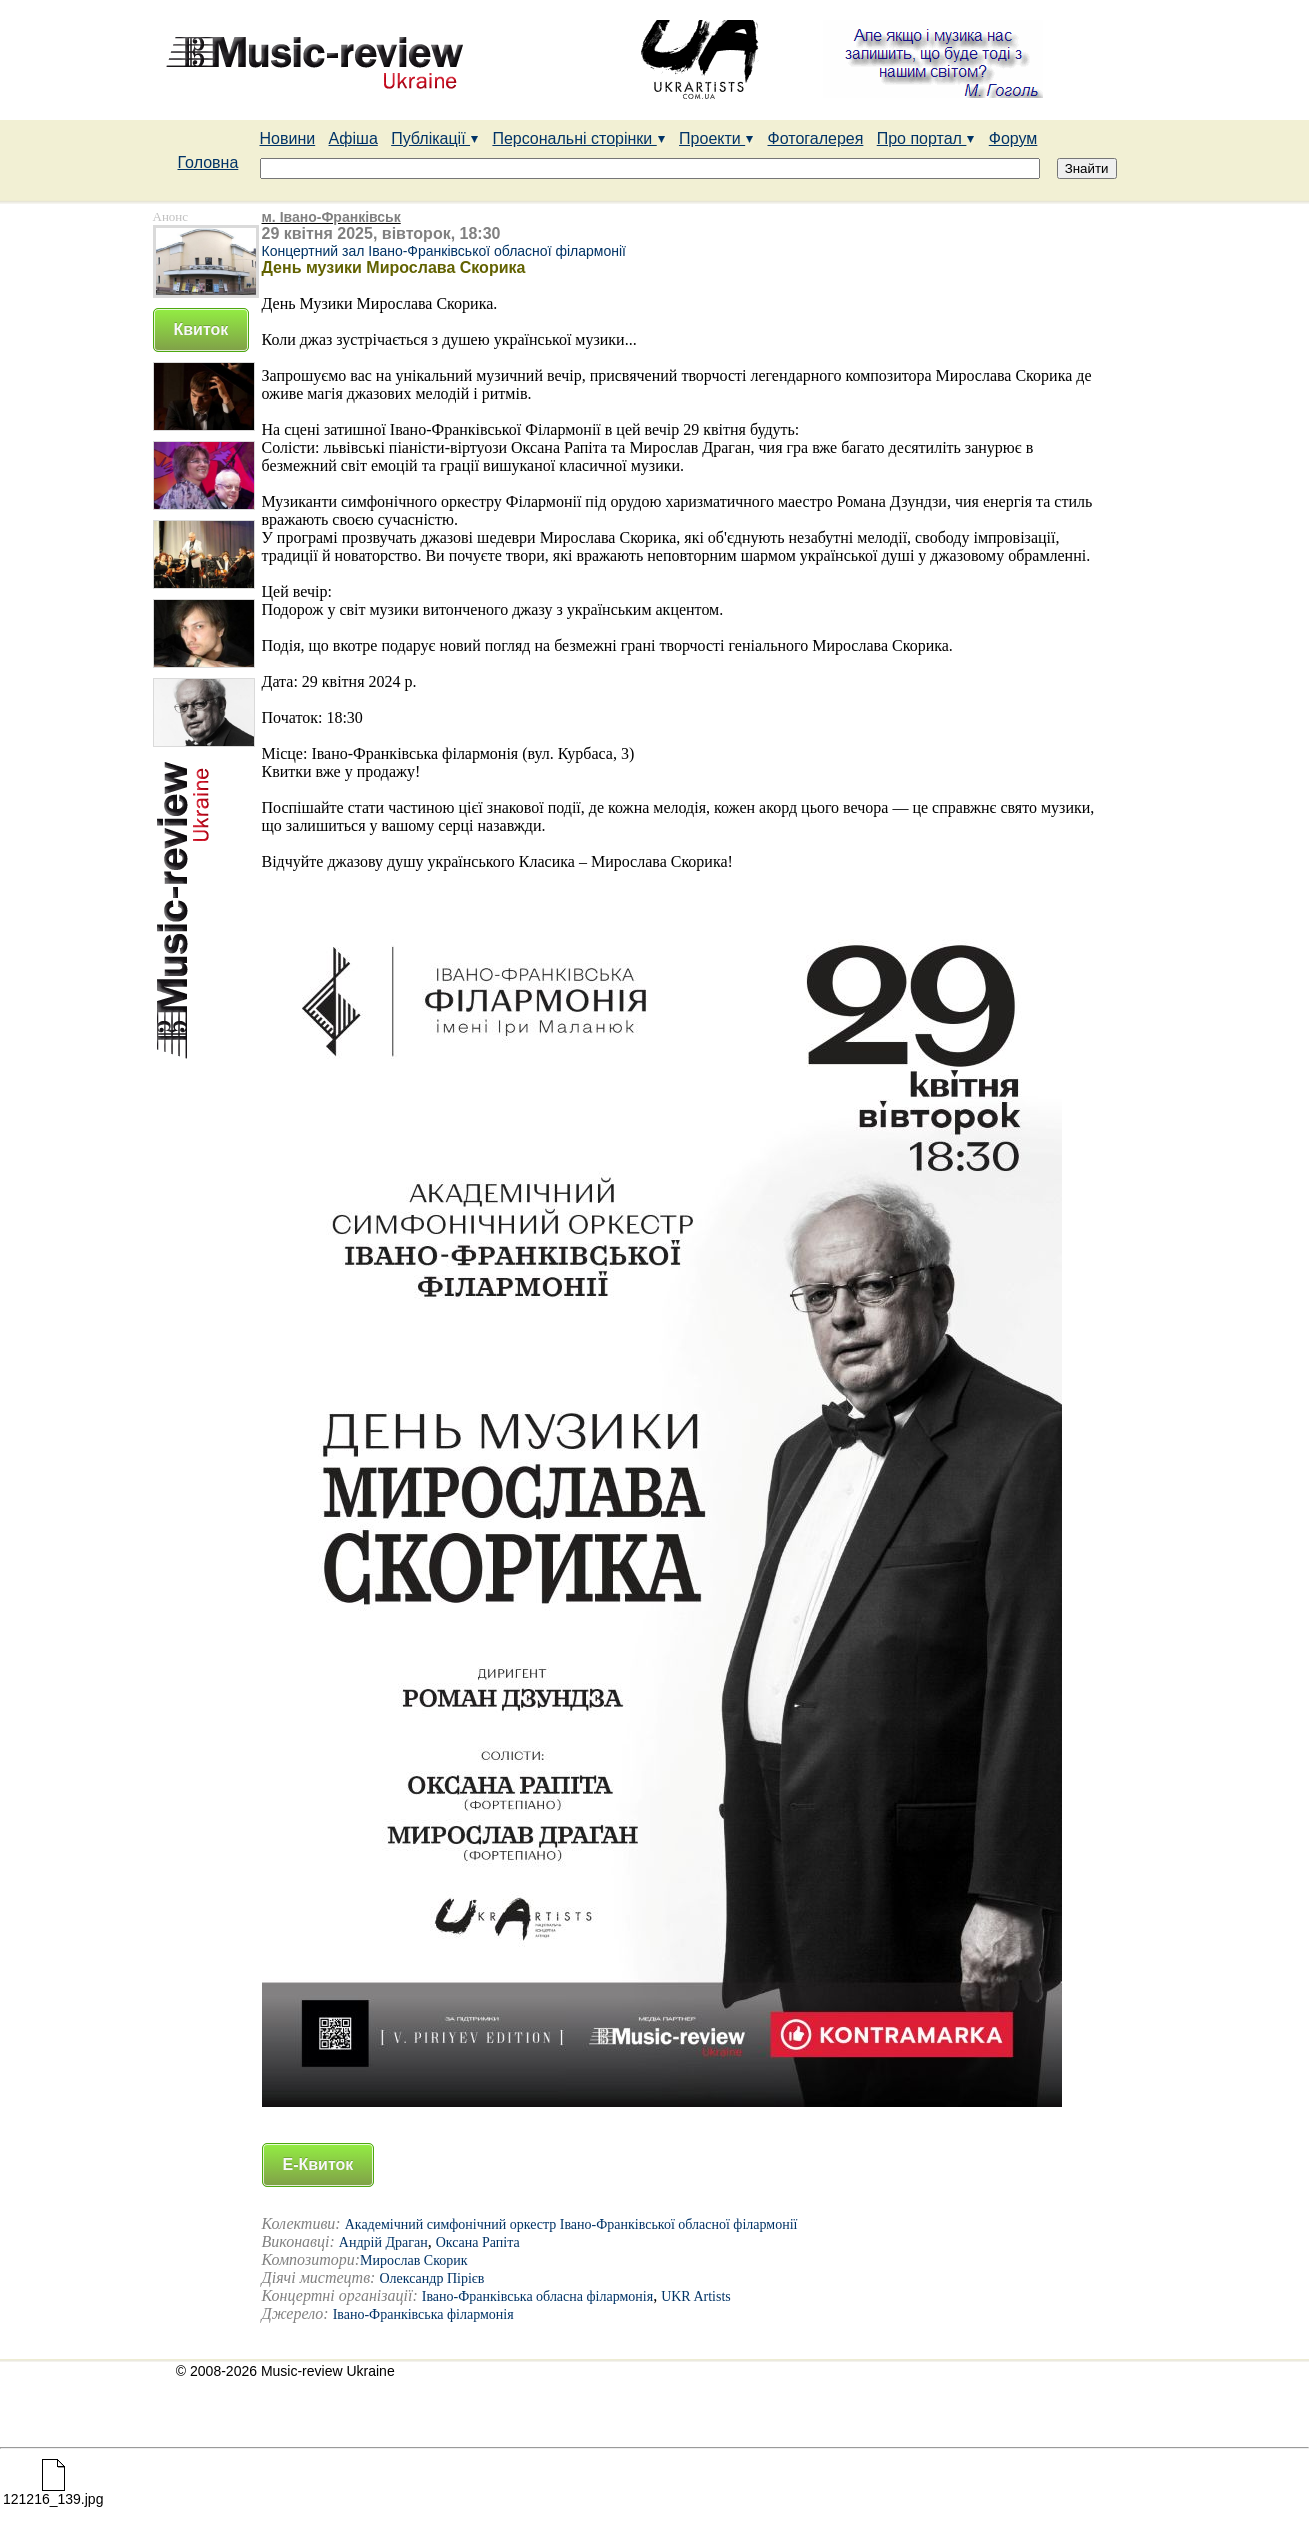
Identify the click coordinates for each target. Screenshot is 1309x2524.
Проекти (716, 138)
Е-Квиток (318, 2164)
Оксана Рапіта (478, 2242)
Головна (208, 162)
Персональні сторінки (578, 138)
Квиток (201, 329)
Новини (288, 138)
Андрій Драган (383, 2242)
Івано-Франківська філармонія (423, 2314)
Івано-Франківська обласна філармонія (537, 2296)
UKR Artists (696, 2296)
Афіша (353, 138)
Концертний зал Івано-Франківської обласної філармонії (444, 251)
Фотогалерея (816, 138)
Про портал (926, 138)
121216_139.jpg (53, 2492)
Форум (1013, 138)
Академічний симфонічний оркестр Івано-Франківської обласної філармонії (571, 2224)
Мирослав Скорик (414, 2260)
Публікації (435, 138)
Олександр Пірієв (431, 2278)
